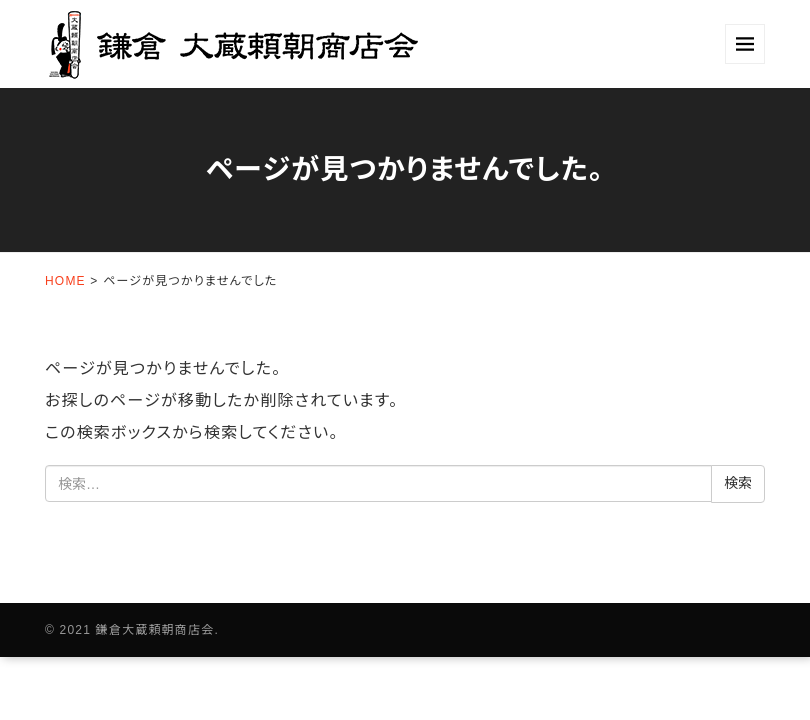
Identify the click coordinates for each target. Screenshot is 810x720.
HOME (65, 281)
